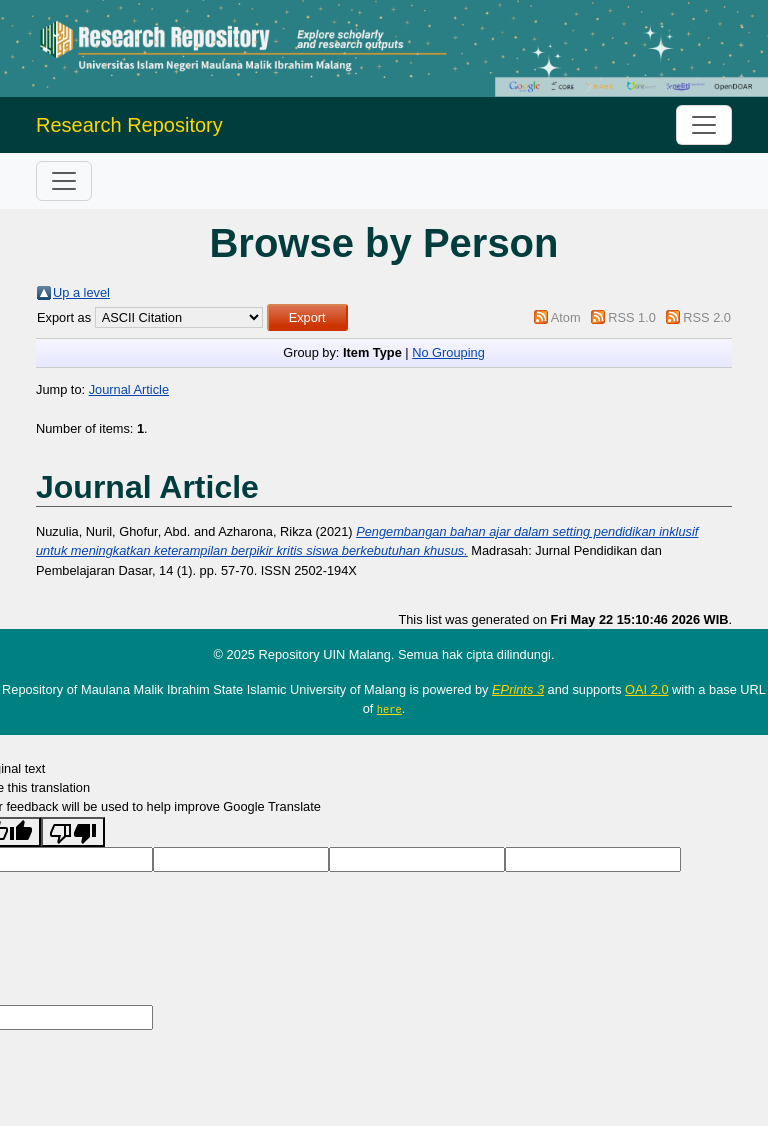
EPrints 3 (518, 689)
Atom (566, 317)
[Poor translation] (73, 831)
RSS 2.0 (707, 317)
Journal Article (129, 389)
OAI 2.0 (646, 689)
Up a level (81, 292)
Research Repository (129, 125)
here (389, 709)
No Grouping (448, 352)
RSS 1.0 (632, 317)
